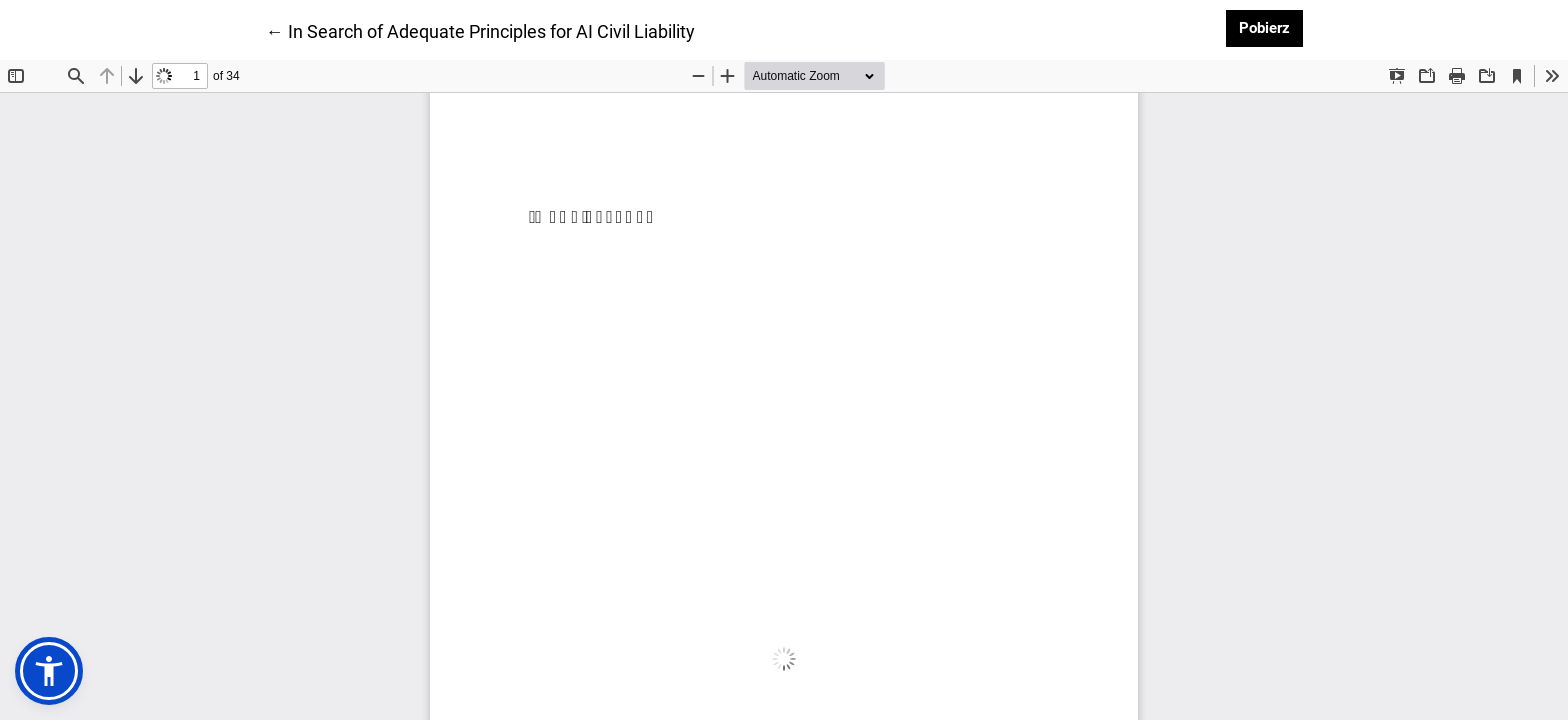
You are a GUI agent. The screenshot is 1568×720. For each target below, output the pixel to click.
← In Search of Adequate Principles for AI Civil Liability (480, 30)
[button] (49, 671)
